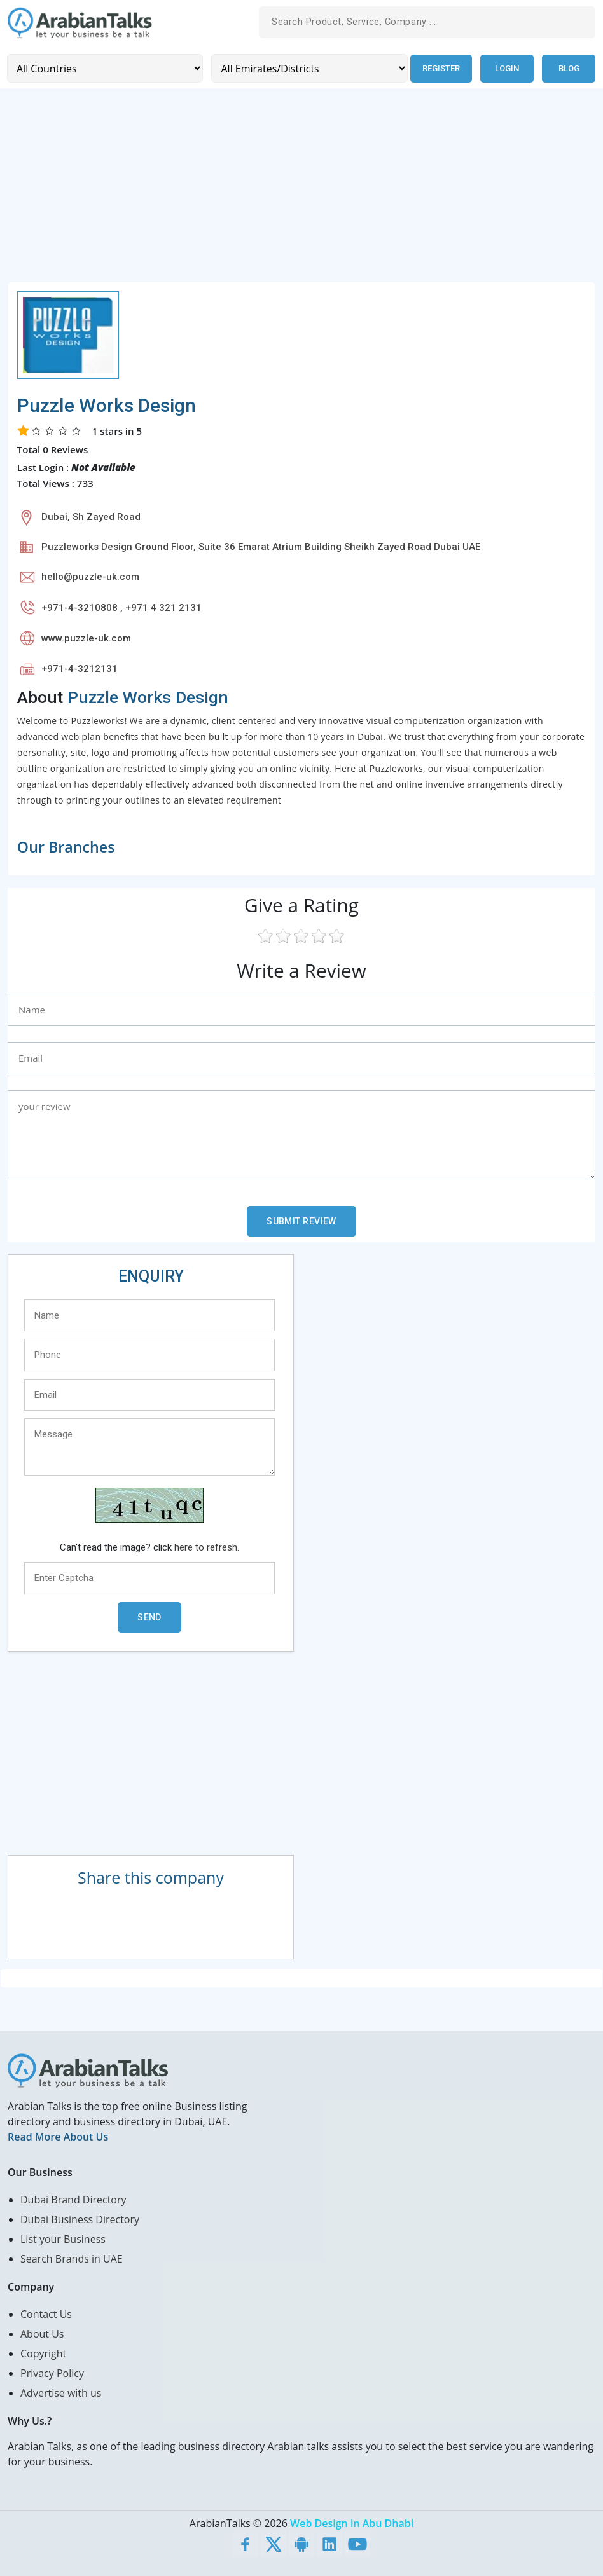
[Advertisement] (301, 192)
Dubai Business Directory (79, 2219)
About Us (42, 2333)
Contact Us (46, 2313)
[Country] (105, 68)
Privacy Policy (52, 2373)
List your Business (63, 2238)
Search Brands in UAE (71, 2258)
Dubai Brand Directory (73, 2199)
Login (507, 68)
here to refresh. (206, 1546)
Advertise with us (60, 2392)
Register (440, 68)
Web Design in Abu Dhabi (351, 2523)
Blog (568, 68)
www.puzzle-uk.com (86, 637)
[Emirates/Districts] (308, 68)
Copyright (43, 2353)
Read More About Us (58, 2136)
